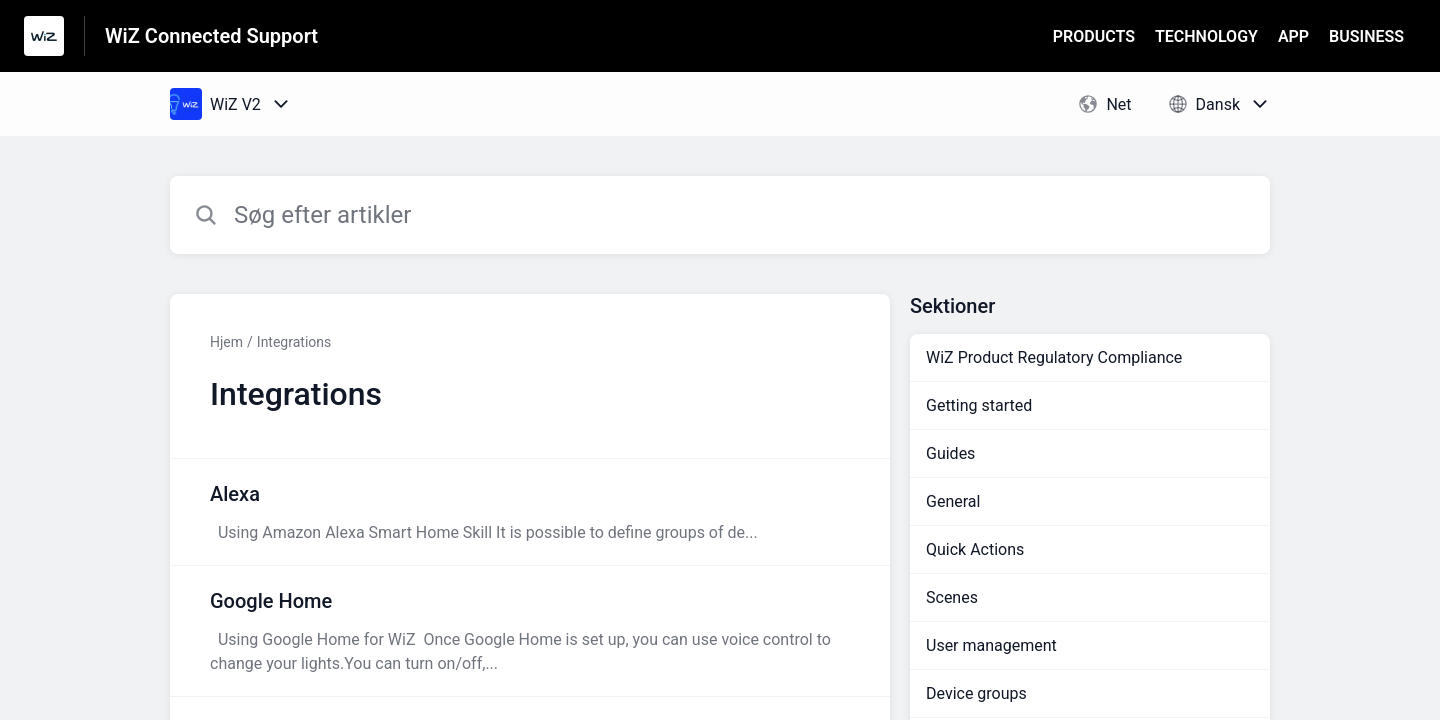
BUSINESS (1366, 36)
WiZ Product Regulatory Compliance (1054, 357)
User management (991, 645)
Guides (950, 453)
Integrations (294, 342)
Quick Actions (975, 549)
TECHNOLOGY (1206, 36)
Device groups (976, 693)
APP (1293, 36)
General (953, 501)
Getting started (979, 405)
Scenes (952, 597)
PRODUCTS (1094, 36)
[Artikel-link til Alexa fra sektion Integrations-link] (530, 512)
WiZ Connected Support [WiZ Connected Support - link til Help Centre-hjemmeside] (211, 36)
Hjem (226, 342)
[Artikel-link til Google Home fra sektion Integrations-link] (530, 631)
